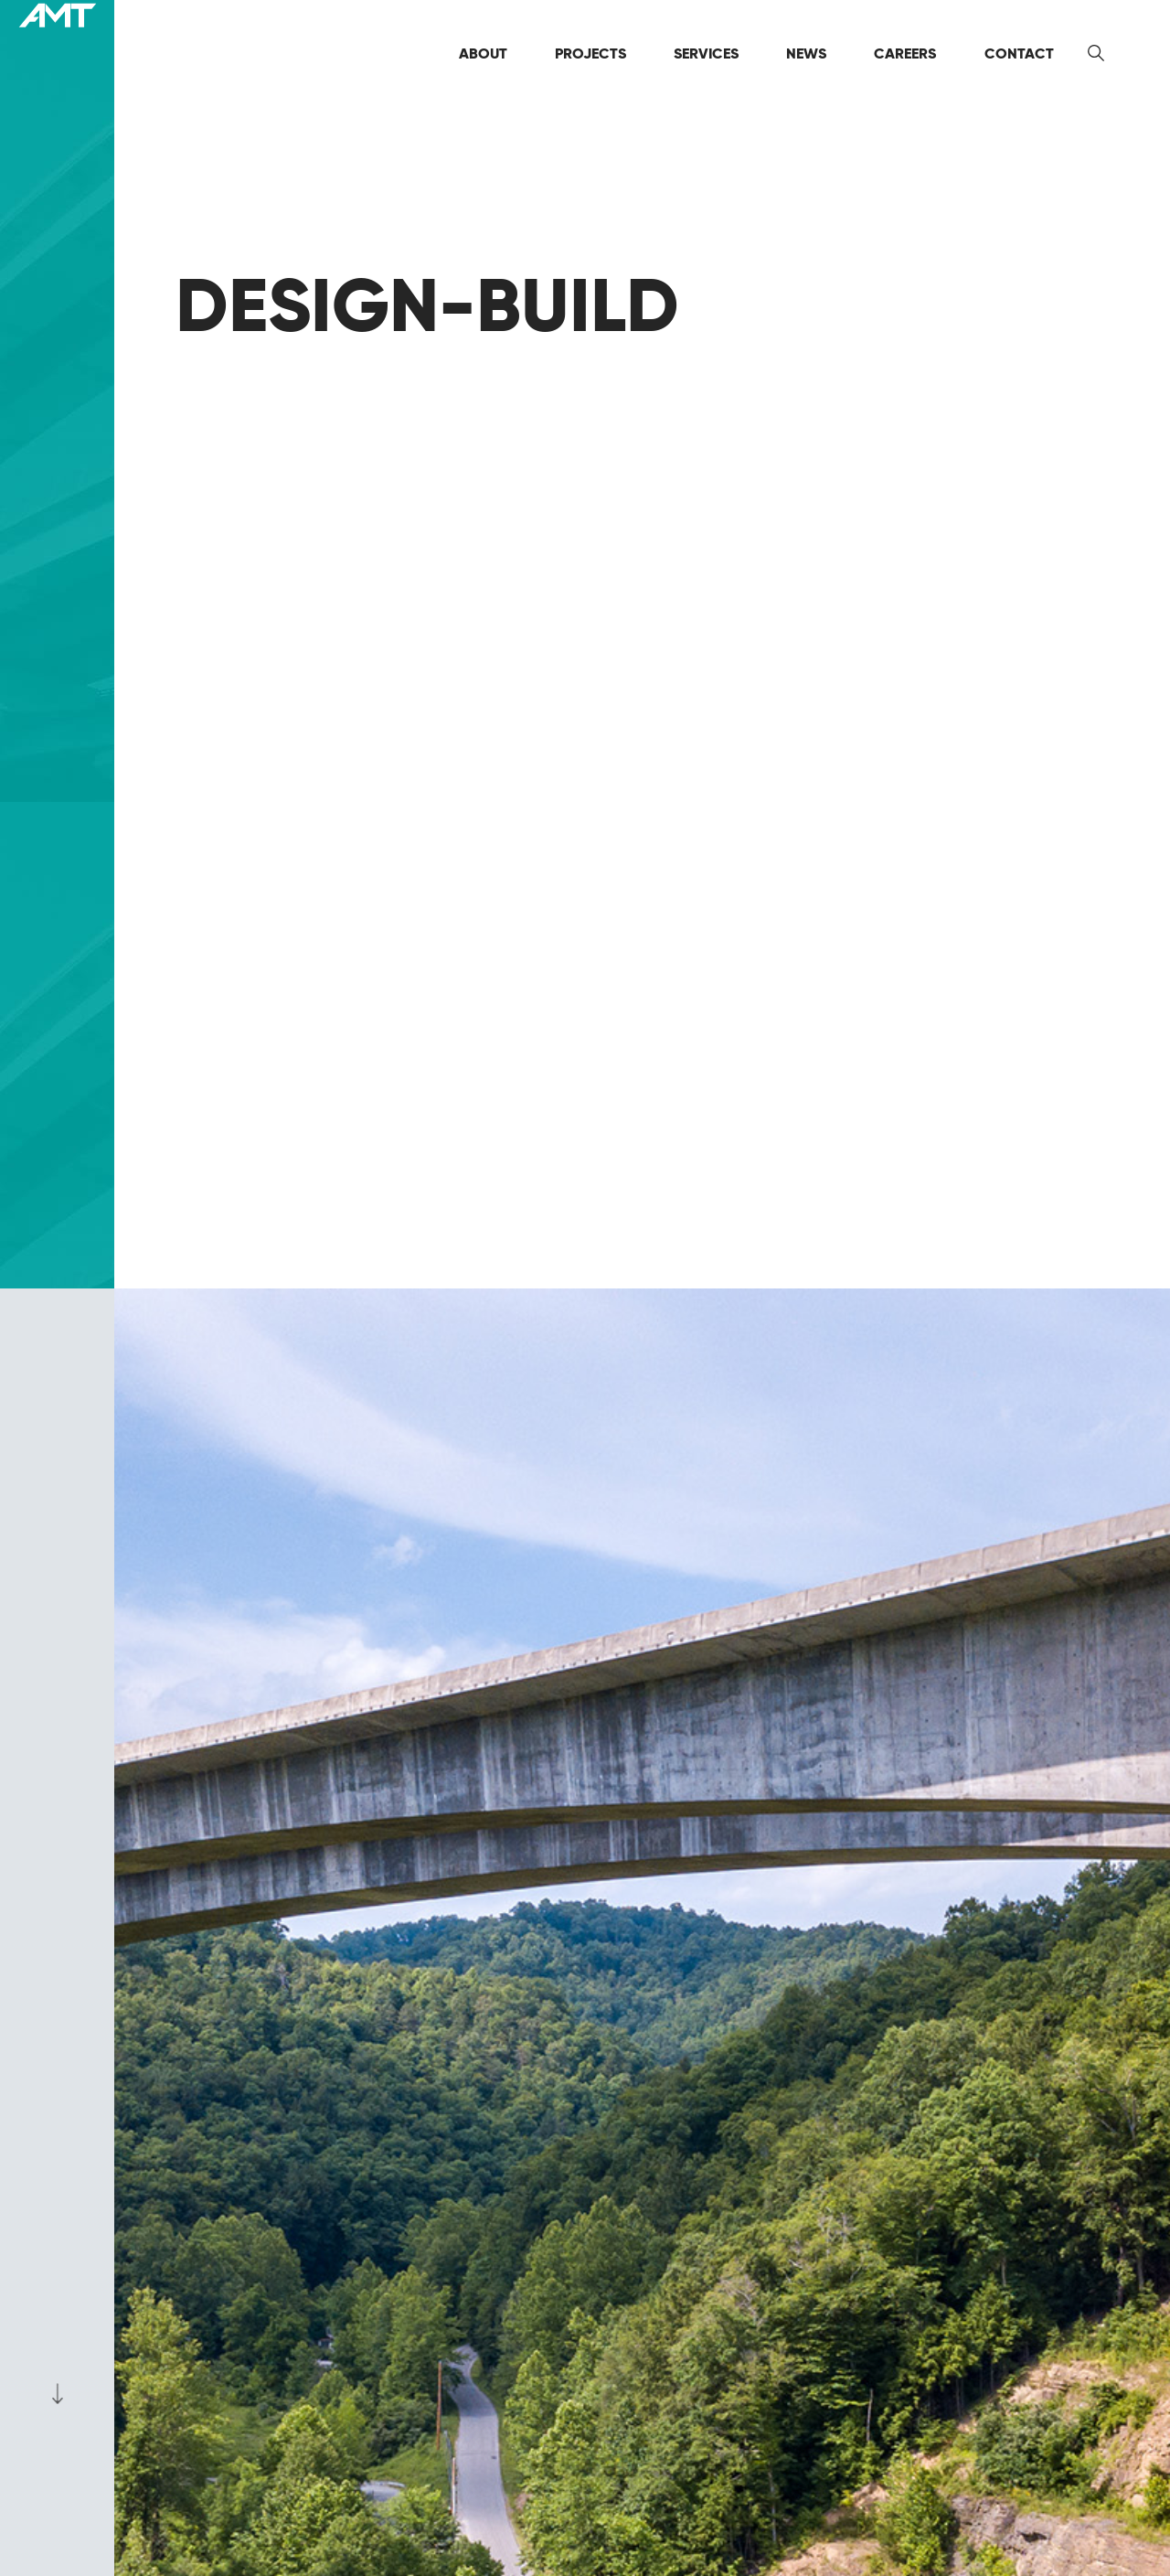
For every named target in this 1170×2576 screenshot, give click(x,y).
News (806, 53)
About (483, 53)
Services (706, 53)
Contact (1019, 53)
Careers (905, 53)
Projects (590, 53)
